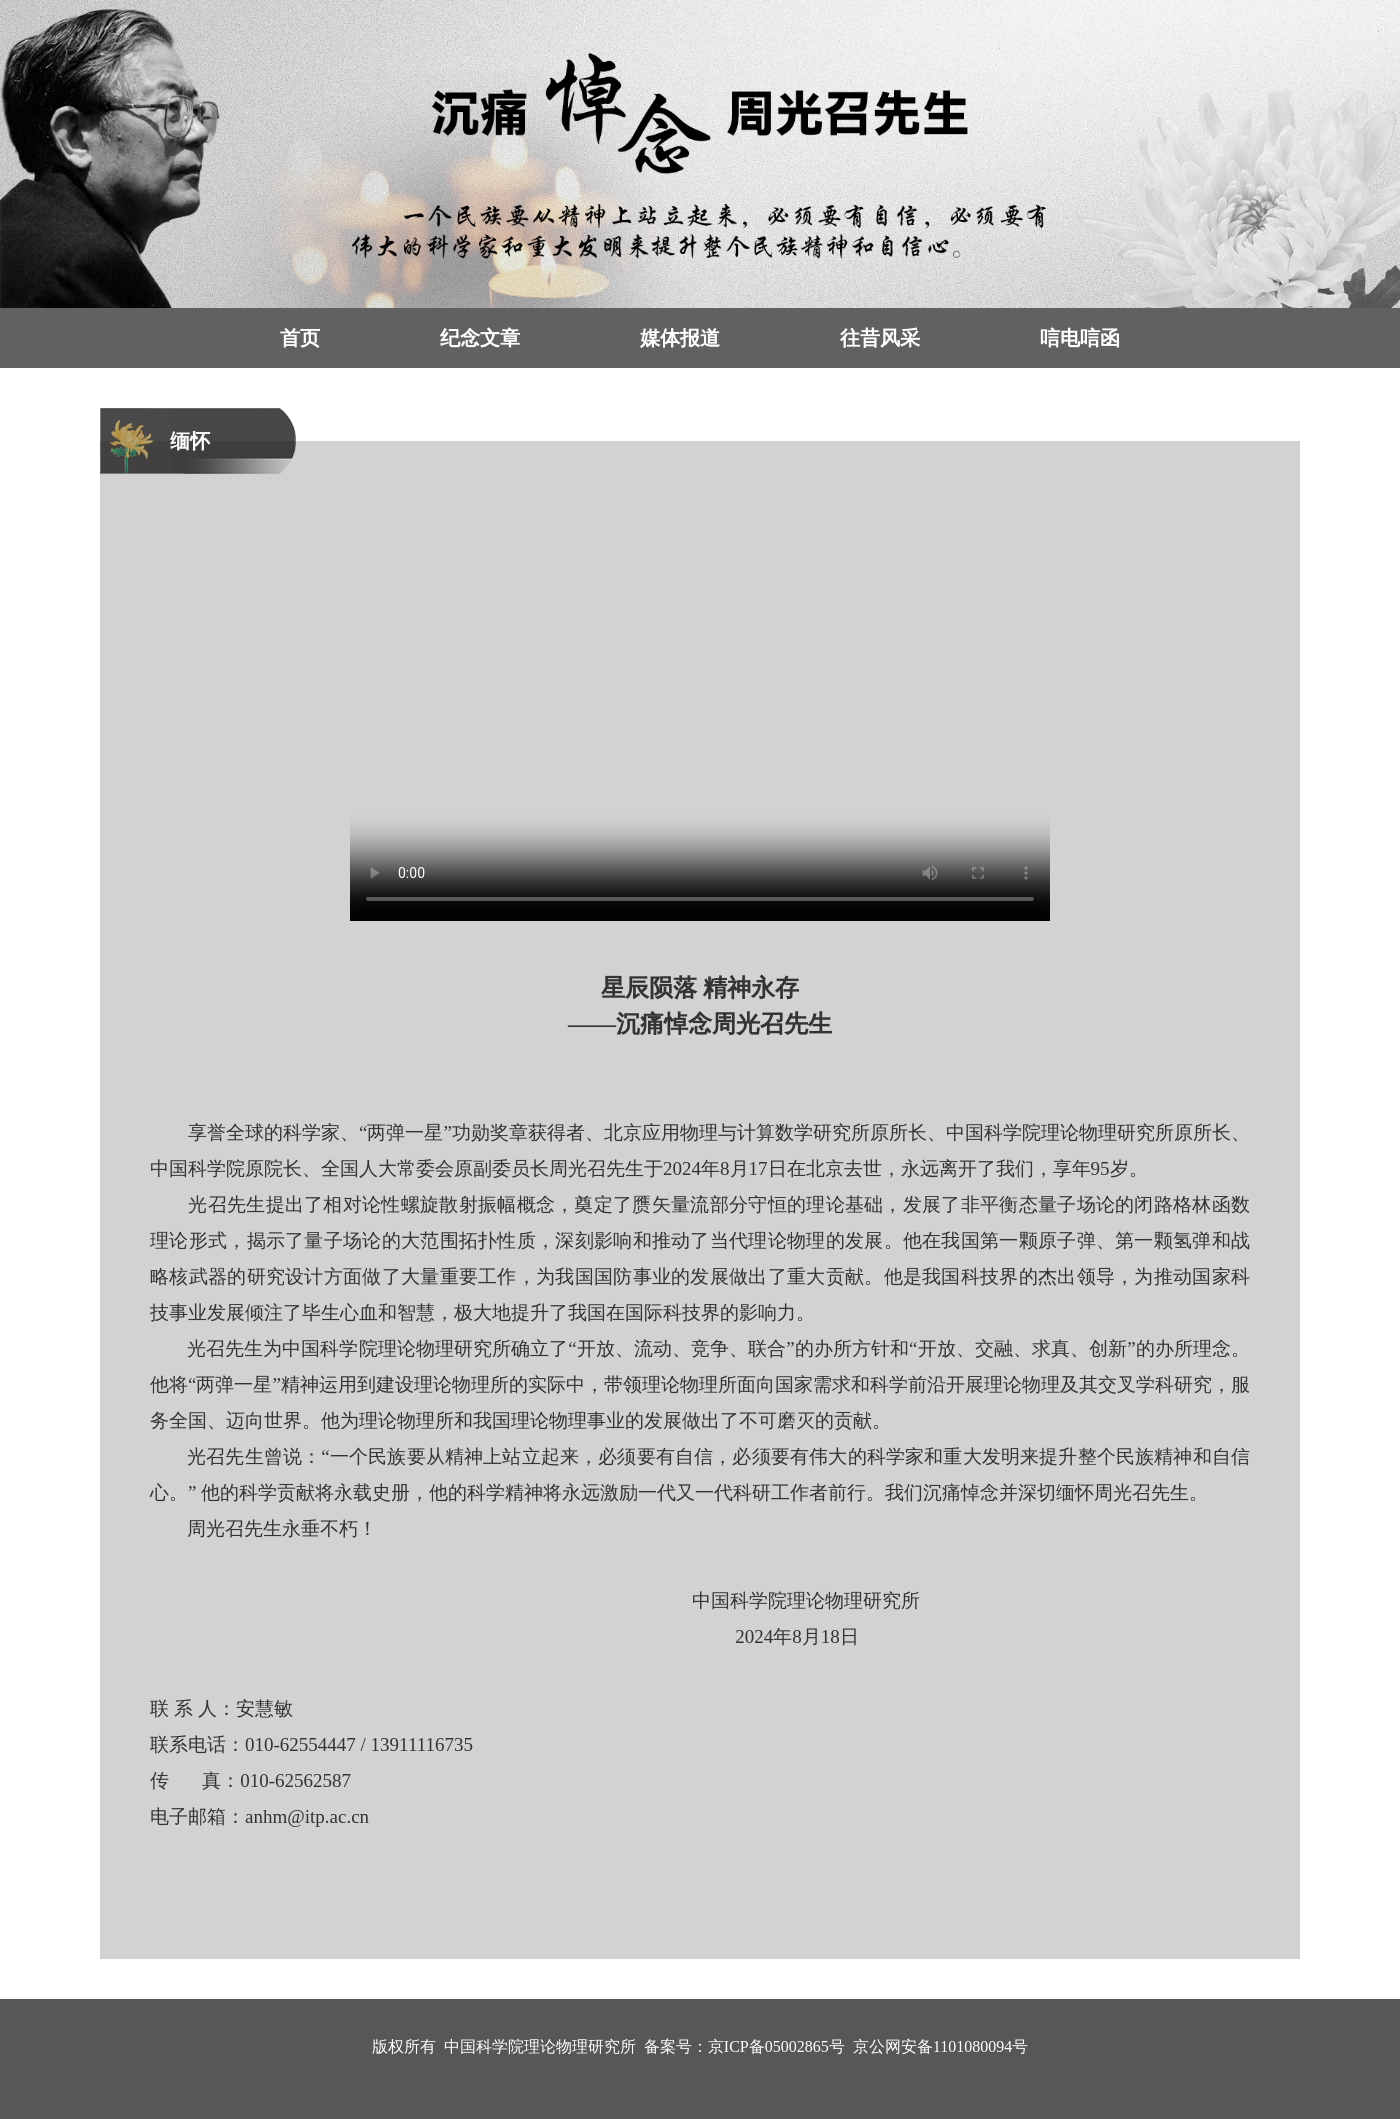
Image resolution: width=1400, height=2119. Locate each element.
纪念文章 (480, 338)
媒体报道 (680, 338)
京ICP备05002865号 (776, 2046)
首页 (300, 338)
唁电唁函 (1080, 338)
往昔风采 (880, 338)
